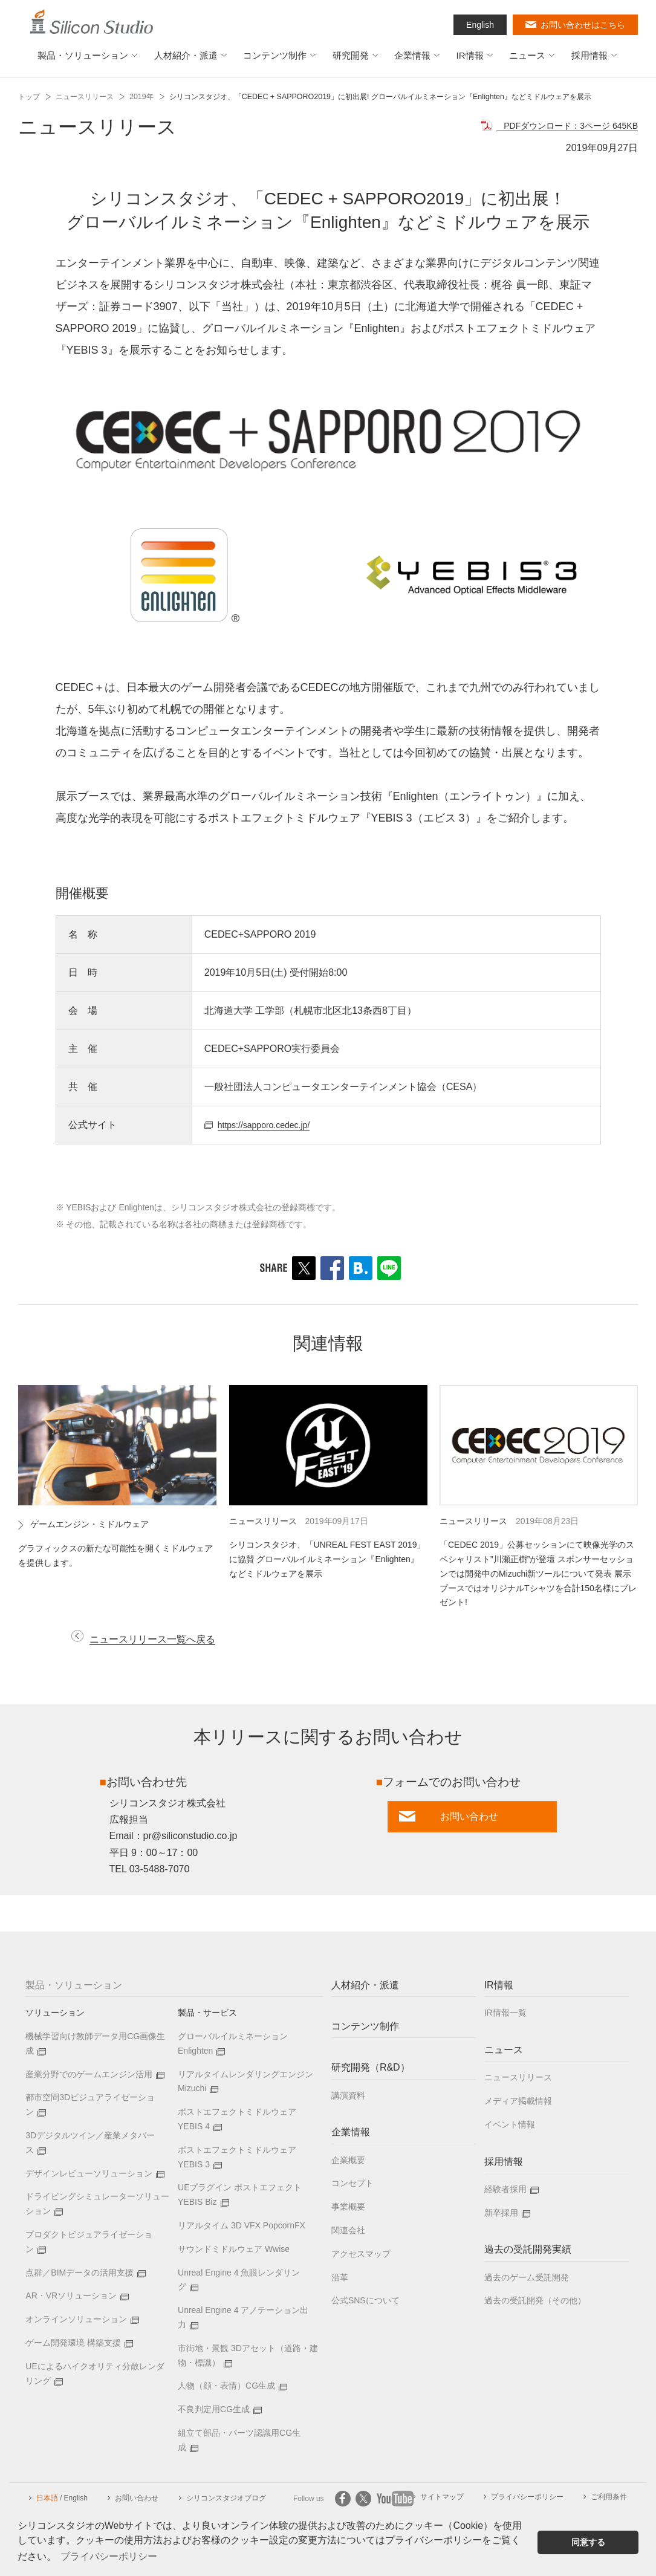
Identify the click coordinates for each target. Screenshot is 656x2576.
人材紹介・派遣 (365, 1987)
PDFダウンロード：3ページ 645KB (561, 125)
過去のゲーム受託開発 (526, 2279)
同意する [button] (588, 2542)
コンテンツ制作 (365, 2028)
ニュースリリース (85, 96)
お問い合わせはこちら (583, 25)
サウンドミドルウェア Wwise (234, 2251)
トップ (29, 96)
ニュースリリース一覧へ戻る (160, 1641)
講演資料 (348, 2097)
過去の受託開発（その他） (535, 2303)
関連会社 (348, 2232)
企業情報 (350, 2134)
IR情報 (498, 1987)
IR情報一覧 (505, 2015)
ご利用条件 (609, 2498)
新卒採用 (501, 2214)
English (480, 25)
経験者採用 (505, 2191)
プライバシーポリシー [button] (108, 2556)
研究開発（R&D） (370, 2070)
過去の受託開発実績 (527, 2252)
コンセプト (352, 2185)
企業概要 (348, 2162)
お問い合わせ (136, 2500)
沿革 (339, 2279)
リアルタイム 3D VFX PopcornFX (241, 2227)
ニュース (503, 2051)
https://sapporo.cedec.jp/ (270, 1125)
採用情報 (503, 2163)
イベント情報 (509, 2126)
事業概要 (348, 2209)
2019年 (141, 96)
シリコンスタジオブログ (226, 2500)
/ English (62, 2500)
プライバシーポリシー (527, 2498)
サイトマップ (442, 2498)
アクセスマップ (361, 2255)
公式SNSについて (365, 2303)
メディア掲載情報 (518, 2102)
